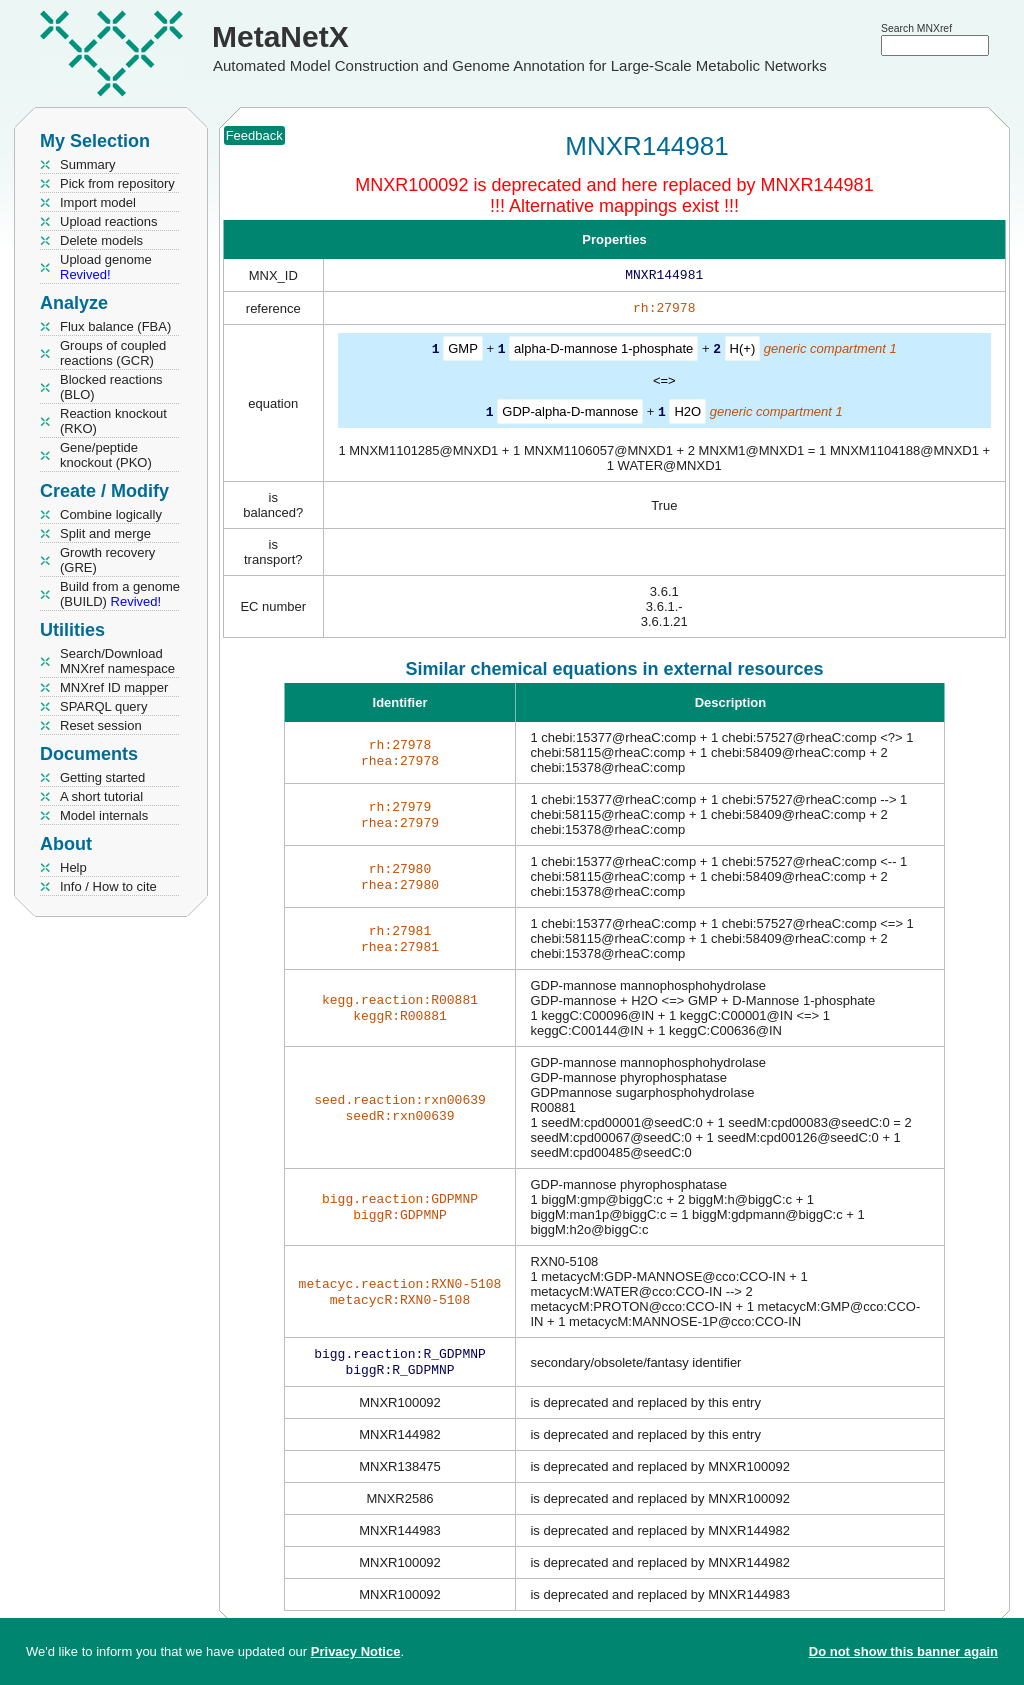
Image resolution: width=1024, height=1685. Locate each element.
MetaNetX (280, 36)
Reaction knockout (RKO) (113, 421)
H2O (687, 414)
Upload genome (106, 267)
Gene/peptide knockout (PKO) (106, 455)
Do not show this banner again (903, 1651)
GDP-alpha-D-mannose (570, 414)
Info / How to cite (108, 886)
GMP (463, 352)
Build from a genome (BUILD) (120, 594)
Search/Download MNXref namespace (117, 661)
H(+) (743, 352)
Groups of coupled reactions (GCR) (113, 353)
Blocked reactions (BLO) (111, 387)
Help (73, 867)
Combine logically (111, 514)
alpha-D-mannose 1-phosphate (603, 352)
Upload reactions (109, 221)
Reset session (101, 725)
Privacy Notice (356, 1651)
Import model (98, 202)
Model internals (104, 815)
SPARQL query (103, 706)
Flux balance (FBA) (115, 326)
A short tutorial (101, 796)
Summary (88, 164)
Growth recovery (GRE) (107, 560)
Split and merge (105, 533)
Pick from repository (117, 183)
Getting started (102, 777)
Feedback (254, 135)
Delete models (101, 240)
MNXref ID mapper (114, 687)
